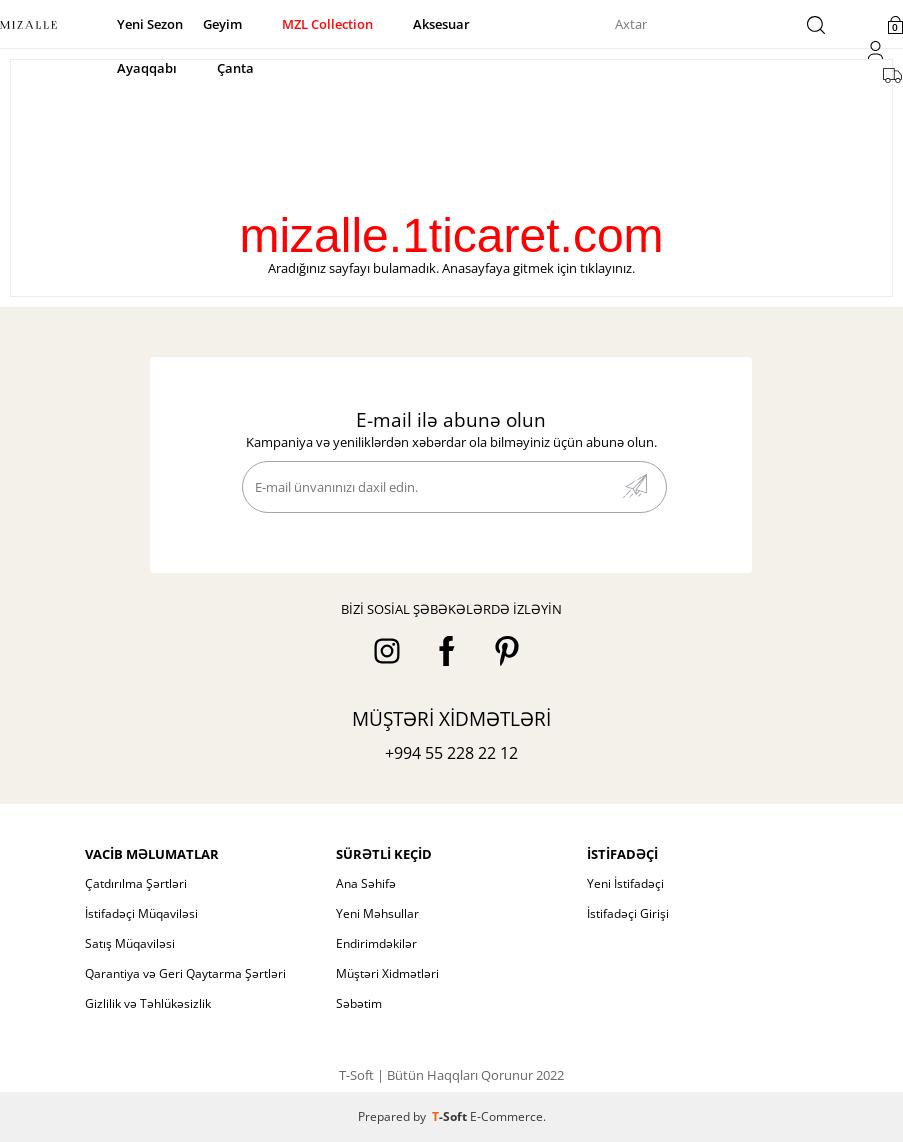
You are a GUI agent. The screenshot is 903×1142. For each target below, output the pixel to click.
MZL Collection (327, 24)
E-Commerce (506, 1116)
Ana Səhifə (366, 883)
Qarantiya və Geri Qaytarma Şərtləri (185, 973)
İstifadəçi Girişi (628, 913)
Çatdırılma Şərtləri (136, 883)
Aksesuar (441, 24)
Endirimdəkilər (376, 943)
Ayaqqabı (147, 68)
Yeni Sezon (150, 24)
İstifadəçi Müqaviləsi (141, 913)
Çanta (235, 68)
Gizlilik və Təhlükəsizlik (148, 1003)
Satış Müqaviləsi (130, 943)
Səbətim (359, 1003)
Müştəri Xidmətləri (387, 973)
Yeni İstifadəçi (625, 883)
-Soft (451, 1116)
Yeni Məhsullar (377, 913)
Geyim (222, 24)
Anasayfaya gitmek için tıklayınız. (538, 268)
